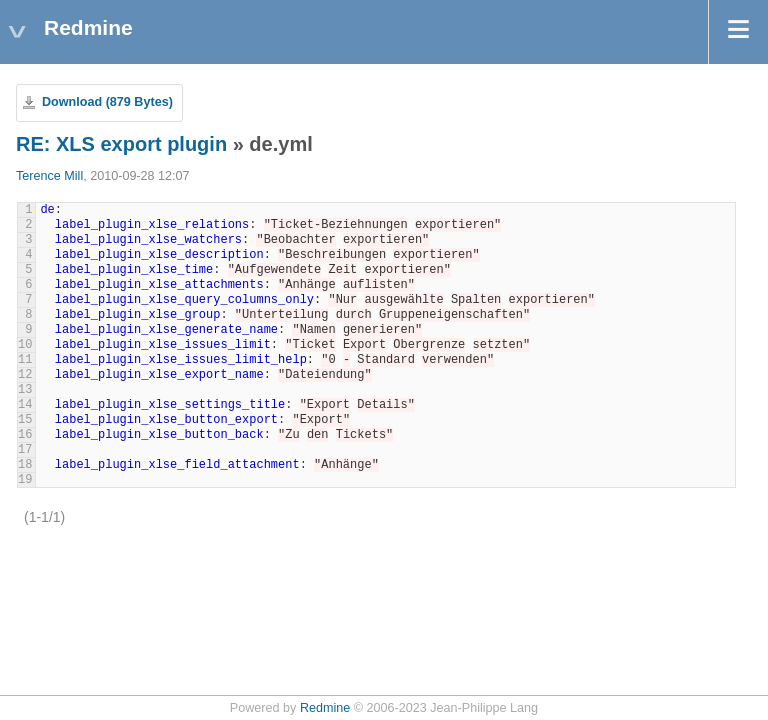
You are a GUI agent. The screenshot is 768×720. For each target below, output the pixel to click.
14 (25, 405)
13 (25, 390)
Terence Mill (49, 176)
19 (25, 480)
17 (25, 450)
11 (25, 360)
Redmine (325, 708)
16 (25, 435)
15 (25, 420)
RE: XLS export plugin (121, 144)
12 (25, 375)
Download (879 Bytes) (107, 102)
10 (25, 345)
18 (25, 465)
